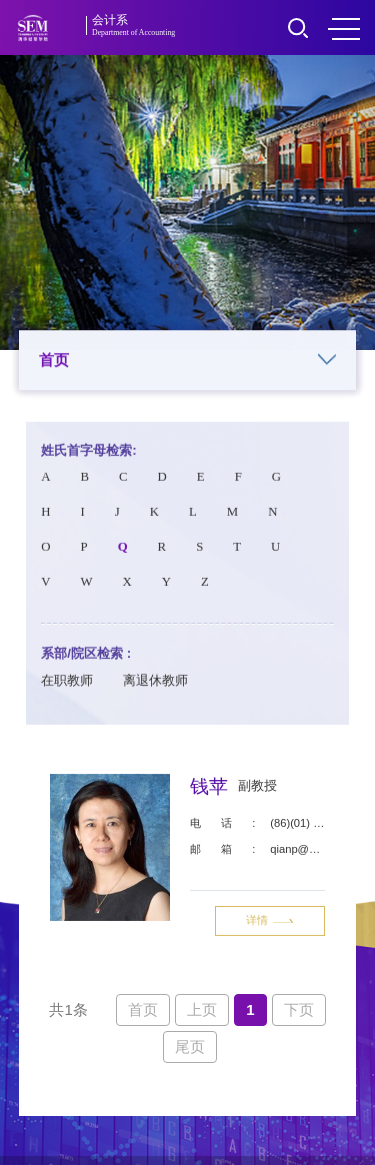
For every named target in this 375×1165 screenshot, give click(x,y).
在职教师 (67, 687)
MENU (344, 29)
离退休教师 (155, 687)
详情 (270, 924)
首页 (188, 361)
